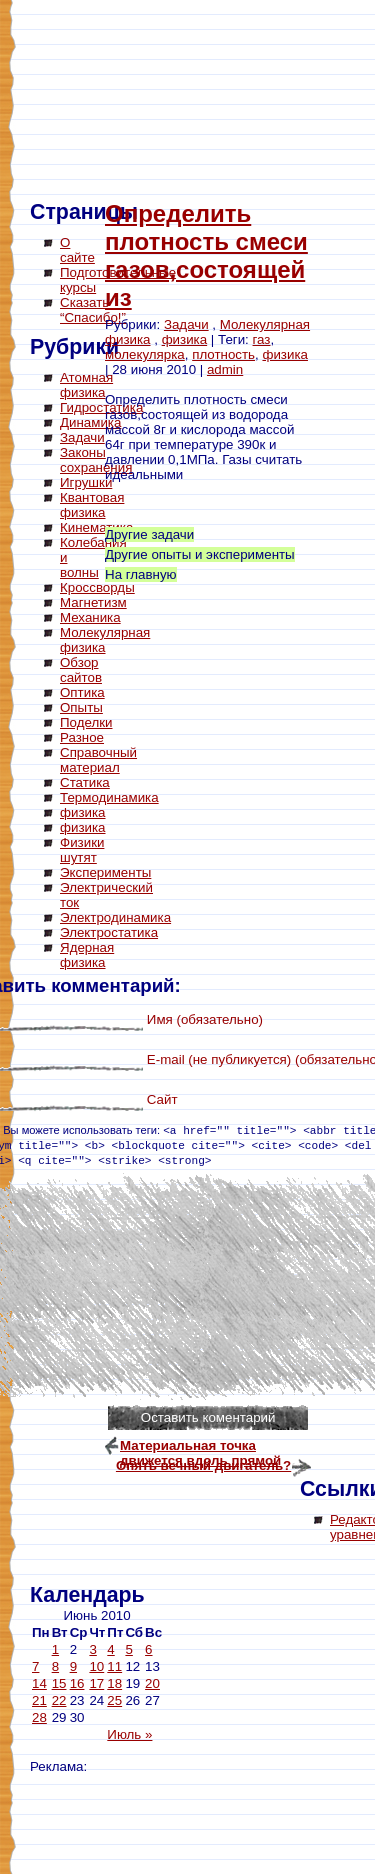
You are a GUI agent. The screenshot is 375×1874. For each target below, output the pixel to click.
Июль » (129, 1734)
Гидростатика (101, 407)
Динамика (90, 422)
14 (39, 1683)
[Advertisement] (110, 1280)
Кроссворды (97, 587)
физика (185, 339)
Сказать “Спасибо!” (93, 310)
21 (39, 1700)
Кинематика (96, 527)
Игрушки (86, 482)
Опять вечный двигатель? (203, 1465)
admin (225, 369)
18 (114, 1683)
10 (96, 1666)
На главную (141, 574)
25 (114, 1700)
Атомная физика (86, 385)
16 (77, 1683)
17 (96, 1683)
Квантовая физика (92, 505)
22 (59, 1700)
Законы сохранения (96, 460)
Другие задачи (149, 534)
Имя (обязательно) (205, 1019)
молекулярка (145, 354)
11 (114, 1666)
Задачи (82, 437)
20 (152, 1683)
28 (39, 1717)
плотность (223, 354)
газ (262, 339)
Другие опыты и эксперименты (200, 554)
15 (59, 1683)
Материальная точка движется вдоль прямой (200, 1448)
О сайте (77, 250)
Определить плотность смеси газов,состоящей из (206, 255)
